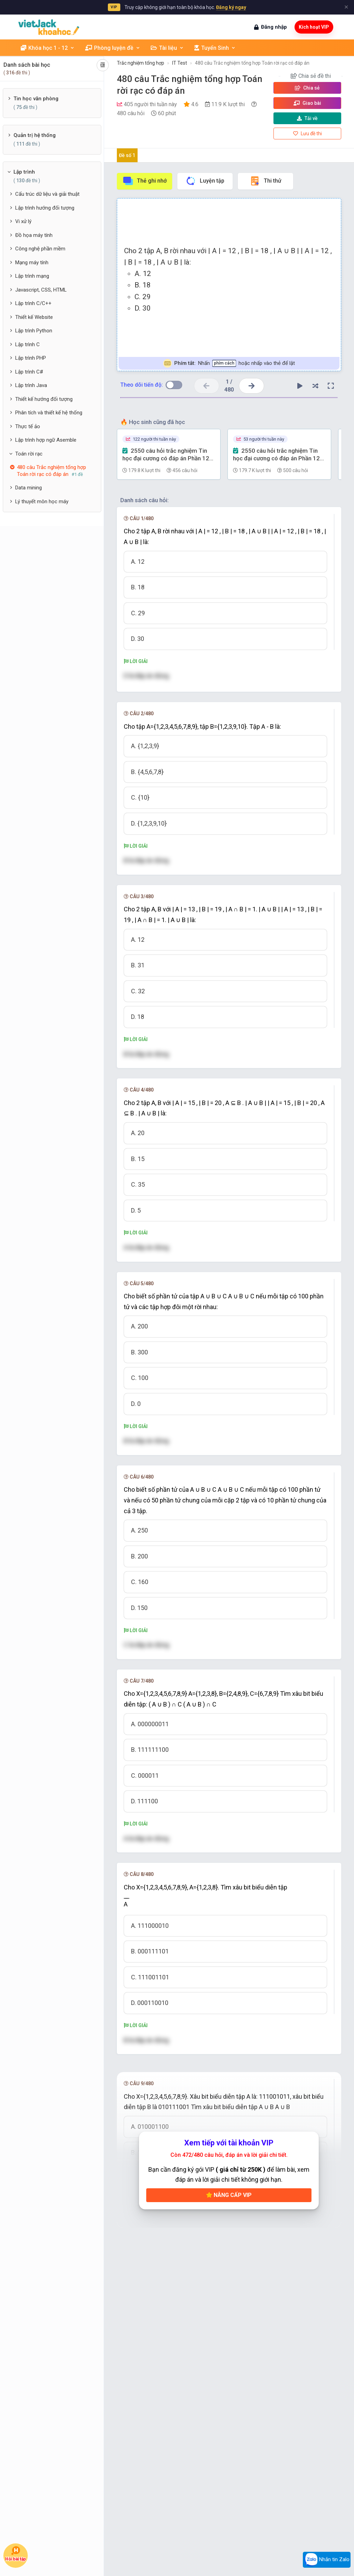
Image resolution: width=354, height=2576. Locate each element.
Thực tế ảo (27, 426)
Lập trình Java (31, 385)
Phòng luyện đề (112, 48)
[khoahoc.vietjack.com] (49, 27)
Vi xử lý (23, 221)
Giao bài (307, 103)
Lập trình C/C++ (33, 303)
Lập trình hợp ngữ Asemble (45, 440)
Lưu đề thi (307, 133)
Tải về (307, 118)
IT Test (179, 63)
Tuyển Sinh (215, 48)
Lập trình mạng (32, 276)
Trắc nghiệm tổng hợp (140, 63)
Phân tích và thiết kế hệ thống (48, 413)
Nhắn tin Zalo (327, 2560)
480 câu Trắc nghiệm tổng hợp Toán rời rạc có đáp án (252, 63)
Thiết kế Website (34, 317)
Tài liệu (167, 48)
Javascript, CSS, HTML (41, 290)
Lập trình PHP (30, 358)
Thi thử (265, 180)
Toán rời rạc (29, 454)
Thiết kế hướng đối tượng (44, 399)
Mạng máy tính (31, 262)
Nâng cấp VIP (229, 2195)
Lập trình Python (33, 331)
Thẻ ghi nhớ (144, 180)
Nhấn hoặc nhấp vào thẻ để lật (229, 363)
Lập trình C (27, 344)
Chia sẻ (307, 88)
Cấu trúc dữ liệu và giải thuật (47, 194)
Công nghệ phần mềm (40, 249)
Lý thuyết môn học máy (41, 501)
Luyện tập (204, 180)
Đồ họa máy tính (34, 235)
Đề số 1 (127, 155)
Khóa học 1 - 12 (48, 48)
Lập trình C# (29, 372)
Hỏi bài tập (16, 2553)
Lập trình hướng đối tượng (44, 208)
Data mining (28, 488)
